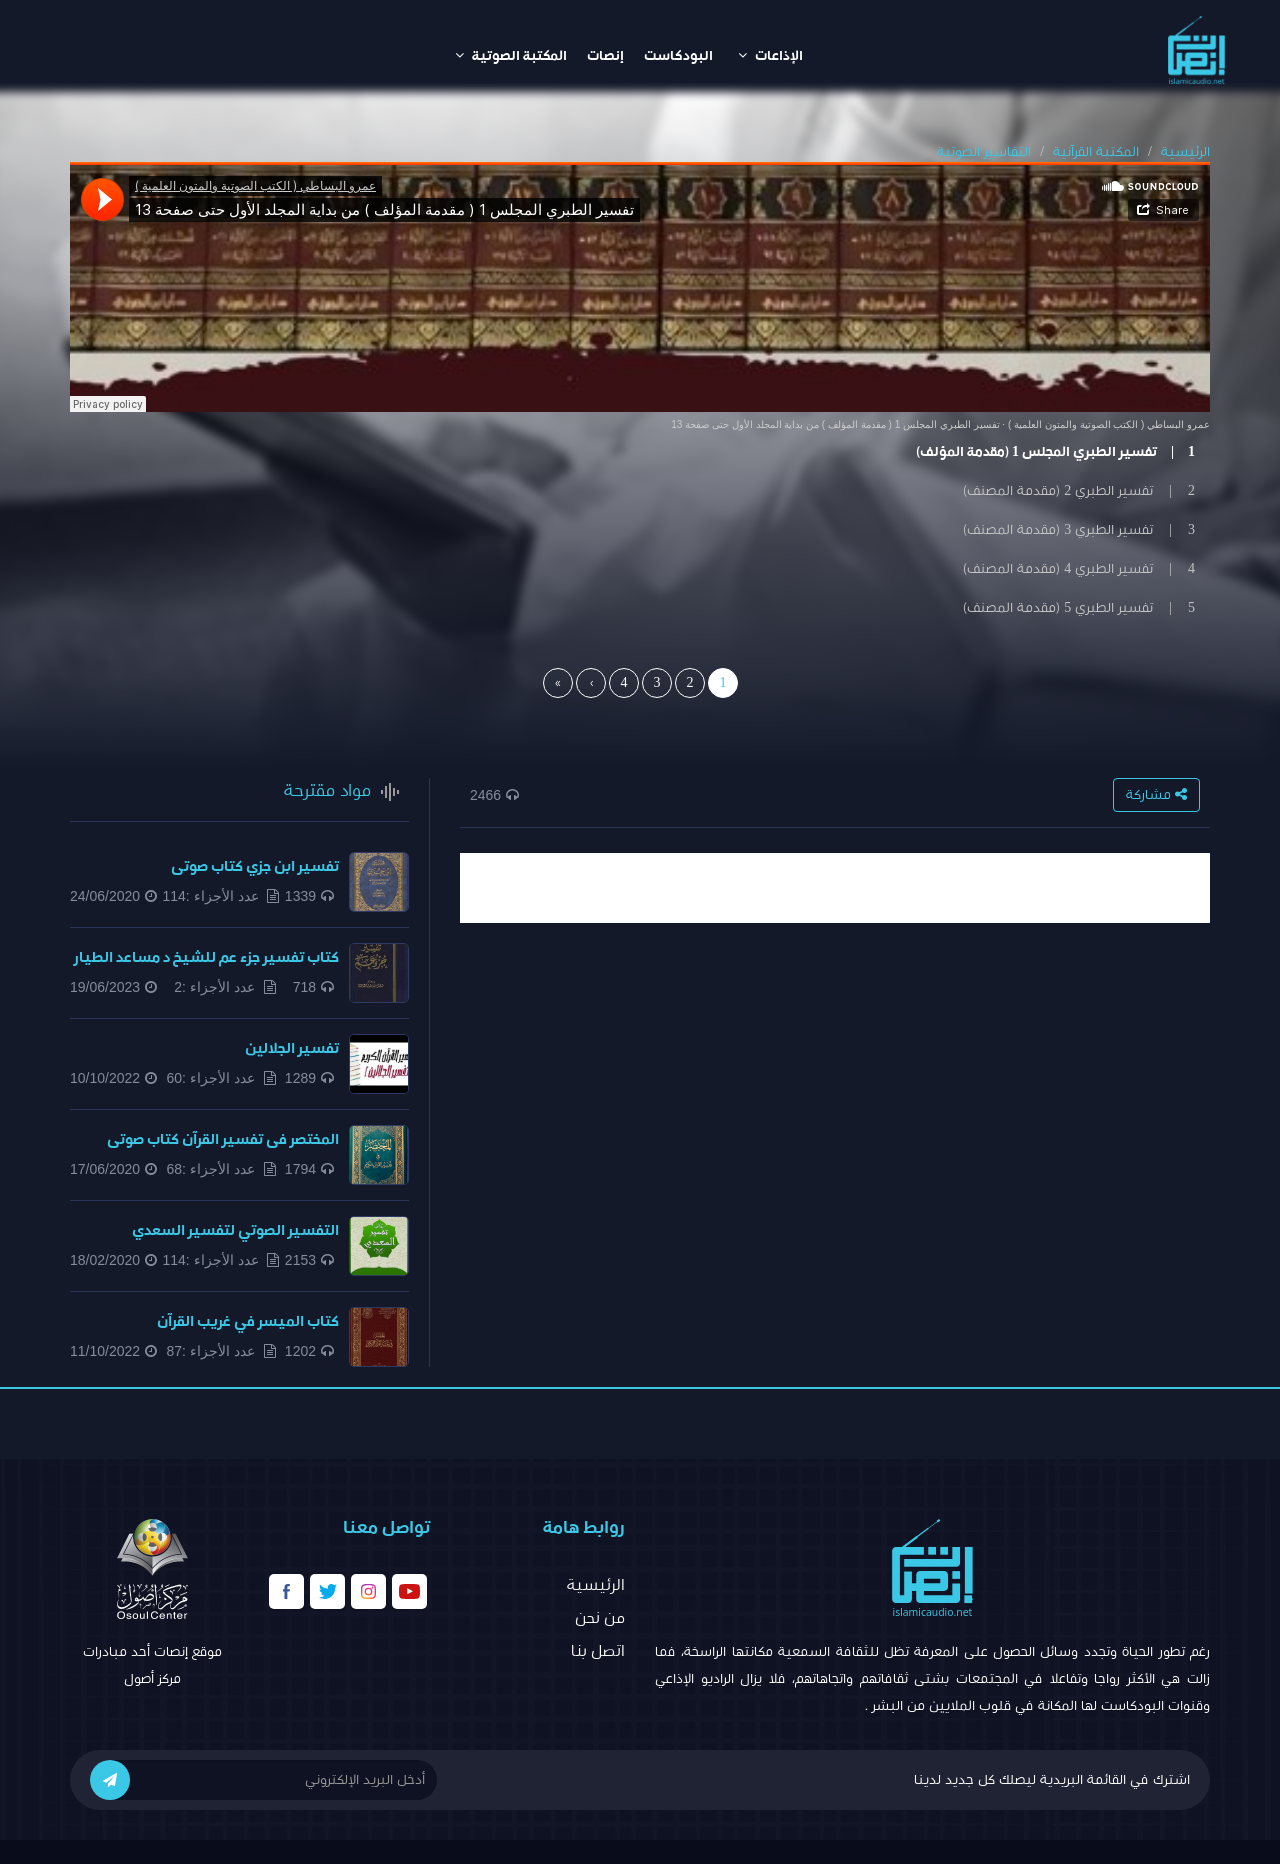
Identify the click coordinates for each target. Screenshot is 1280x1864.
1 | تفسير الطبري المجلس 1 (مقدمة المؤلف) (1055, 452)
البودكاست (678, 56)
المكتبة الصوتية (511, 55)
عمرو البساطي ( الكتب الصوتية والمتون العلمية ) (1109, 424)
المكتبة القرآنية (1096, 152)
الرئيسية (1185, 152)
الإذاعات (770, 55)
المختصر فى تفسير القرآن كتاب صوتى (223, 1139)
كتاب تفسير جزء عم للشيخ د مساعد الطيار (206, 957)
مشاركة (1156, 794)
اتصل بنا (598, 1651)
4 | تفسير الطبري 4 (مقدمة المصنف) (1079, 569)
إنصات (605, 56)
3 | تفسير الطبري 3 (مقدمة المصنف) (1079, 530)
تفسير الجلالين (292, 1048)
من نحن (600, 1618)
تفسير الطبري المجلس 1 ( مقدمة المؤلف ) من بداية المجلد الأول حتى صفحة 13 (835, 424)
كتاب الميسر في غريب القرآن (248, 1321)
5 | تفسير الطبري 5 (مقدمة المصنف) (1079, 608)
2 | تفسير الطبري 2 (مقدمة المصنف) (1079, 491)
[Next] (591, 683)
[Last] (558, 683)
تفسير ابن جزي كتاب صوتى (255, 866)
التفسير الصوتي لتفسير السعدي (235, 1230)
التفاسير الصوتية (984, 152)
